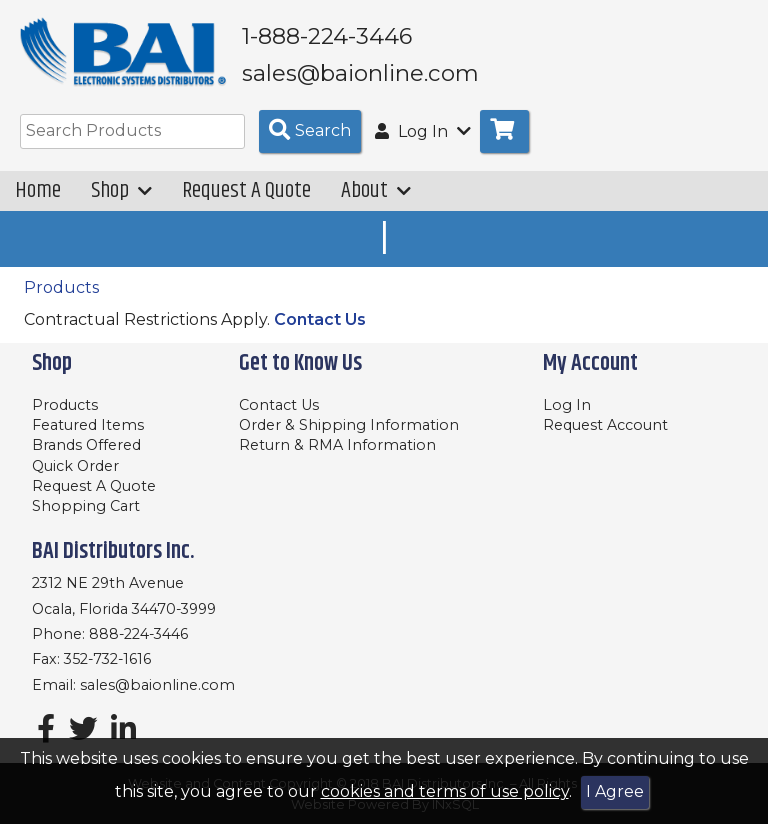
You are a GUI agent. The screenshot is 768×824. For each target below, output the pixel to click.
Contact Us (320, 320)
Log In (567, 405)
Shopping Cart (86, 506)
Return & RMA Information (337, 445)
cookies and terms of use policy (445, 791)
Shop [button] (121, 191)
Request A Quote (246, 191)
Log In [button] (423, 132)
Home (38, 191)
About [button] (376, 191)
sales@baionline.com (157, 685)
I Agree (615, 791)
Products (61, 287)
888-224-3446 (138, 634)
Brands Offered (86, 445)
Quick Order (75, 466)
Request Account (605, 425)
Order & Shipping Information (349, 425)
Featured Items (88, 425)
